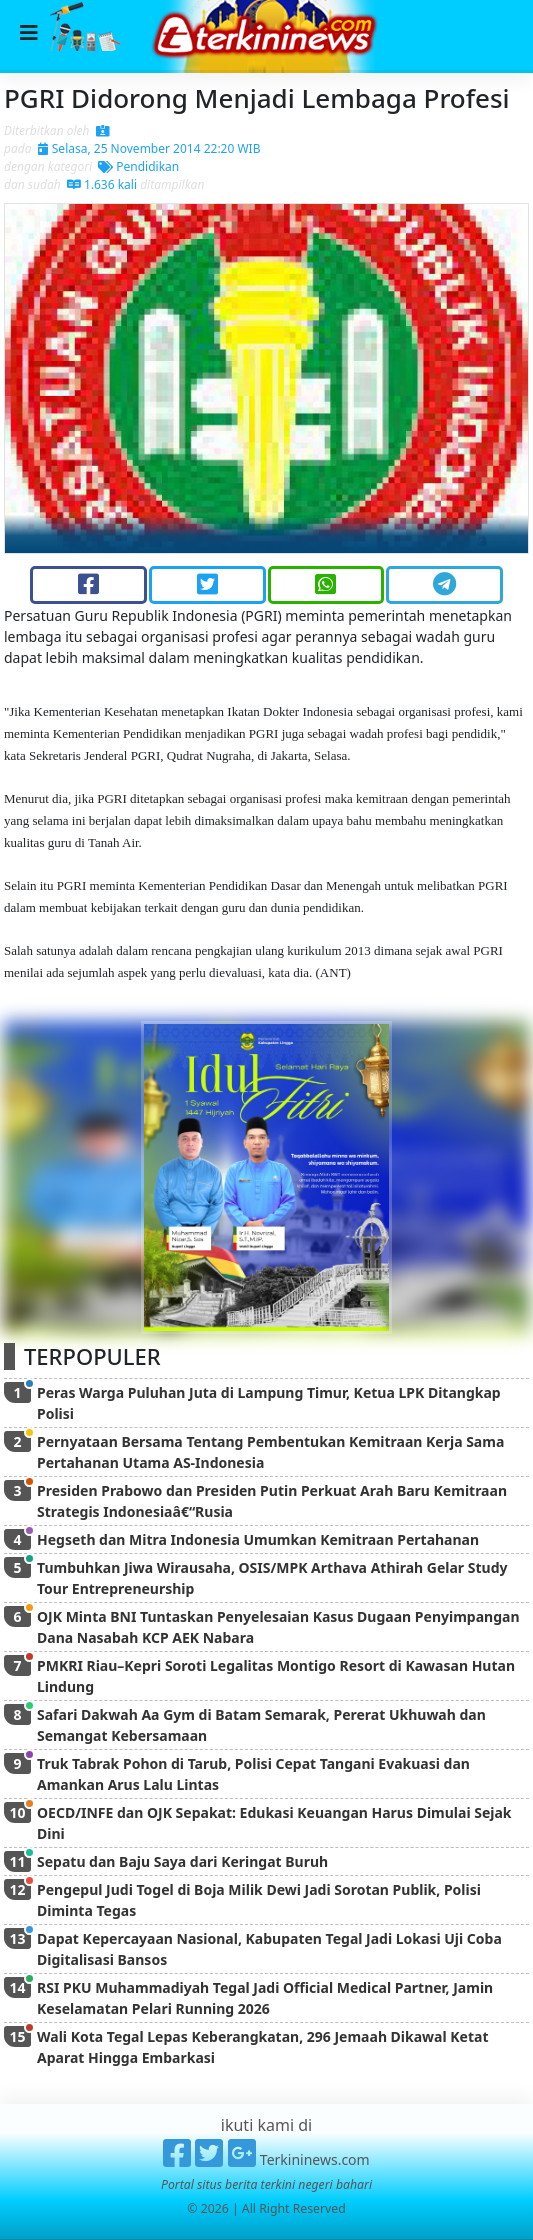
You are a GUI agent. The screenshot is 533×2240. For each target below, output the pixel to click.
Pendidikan (138, 166)
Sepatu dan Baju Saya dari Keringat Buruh (182, 1861)
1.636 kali (102, 184)
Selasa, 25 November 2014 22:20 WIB (149, 148)
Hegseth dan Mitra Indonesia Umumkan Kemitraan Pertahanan (258, 1539)
